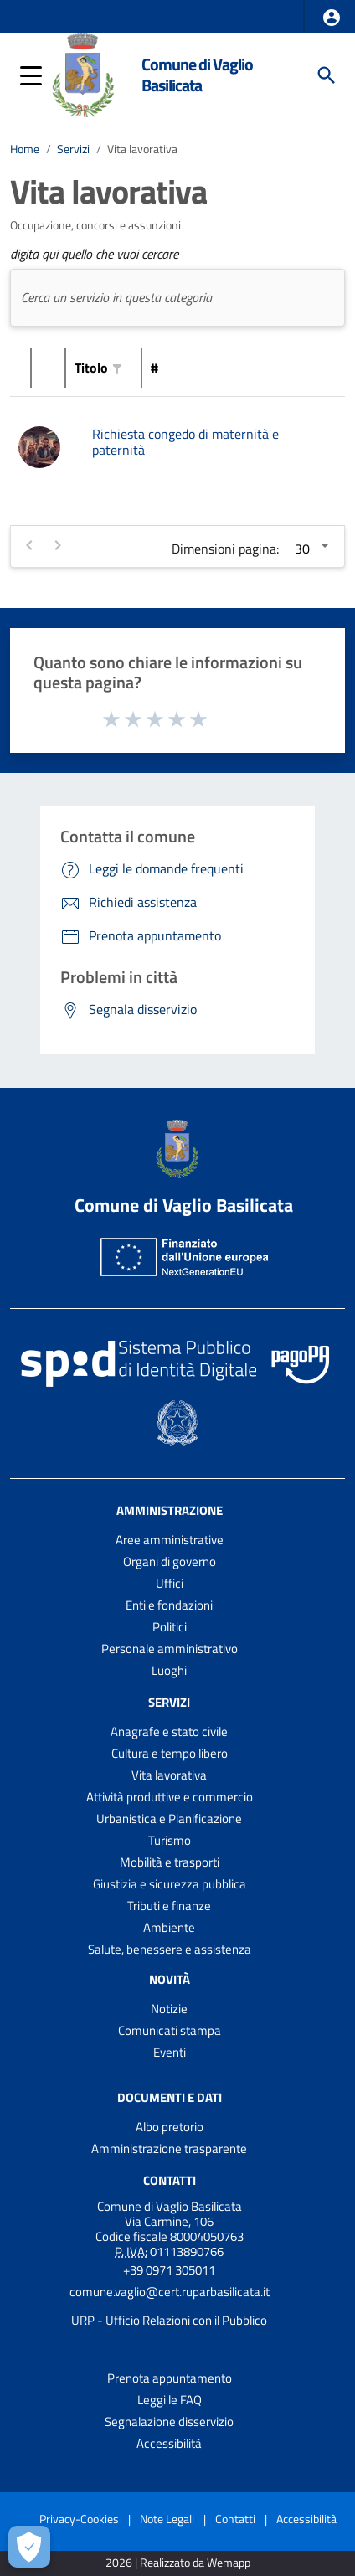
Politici (169, 1626)
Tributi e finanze (169, 1905)
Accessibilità (169, 2443)
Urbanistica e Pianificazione (169, 1818)
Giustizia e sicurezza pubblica (169, 1883)
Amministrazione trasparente (169, 2148)
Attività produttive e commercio (169, 1796)
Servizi (73, 149)
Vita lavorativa (142, 149)
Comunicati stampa (169, 2030)
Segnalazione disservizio (169, 2421)
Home (24, 149)
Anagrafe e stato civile (169, 1731)
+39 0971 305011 (169, 2270)
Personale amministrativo (169, 1648)
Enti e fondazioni (169, 1605)
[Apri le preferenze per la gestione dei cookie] (29, 2547)
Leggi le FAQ (169, 2399)
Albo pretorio (169, 2126)
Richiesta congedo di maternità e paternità (185, 442)
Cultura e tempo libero (169, 1753)
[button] (331, 18)
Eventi (169, 2052)
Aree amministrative (170, 1539)
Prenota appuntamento (169, 2378)
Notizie (169, 2008)
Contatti (169, 2180)
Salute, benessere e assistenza (169, 1949)
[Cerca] (326, 75)
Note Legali (167, 2518)
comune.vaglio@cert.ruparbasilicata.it (169, 2291)
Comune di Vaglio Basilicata (197, 74)
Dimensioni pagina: (225, 548)
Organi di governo (169, 1561)
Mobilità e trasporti (169, 1862)
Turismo (169, 1840)
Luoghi (169, 1670)
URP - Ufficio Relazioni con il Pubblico (169, 2320)
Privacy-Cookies (79, 2518)
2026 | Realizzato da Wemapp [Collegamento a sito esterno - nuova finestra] (177, 2563)
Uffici (169, 1583)
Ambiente (169, 1927)
